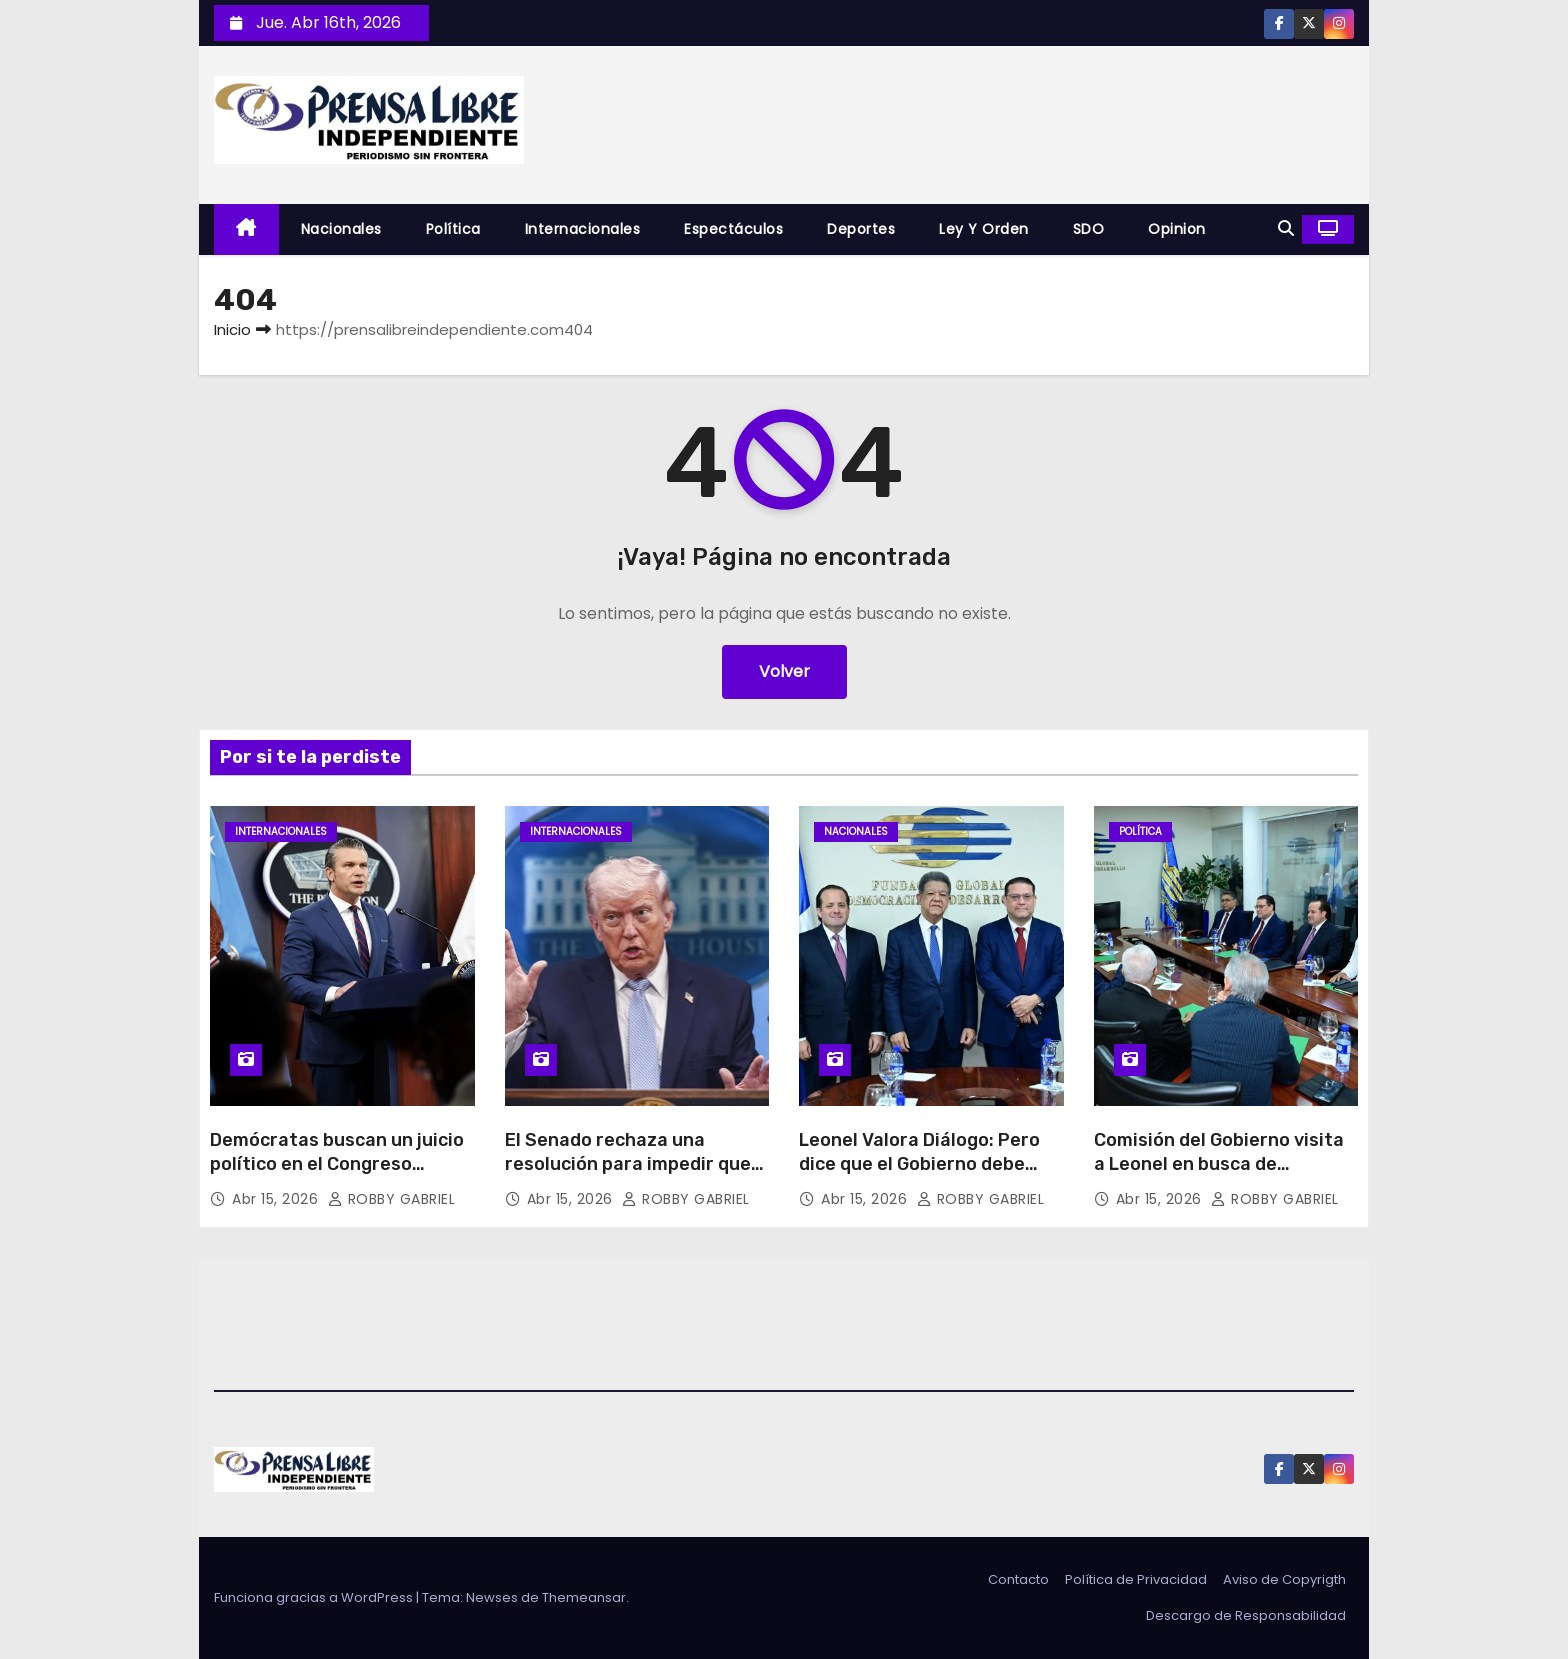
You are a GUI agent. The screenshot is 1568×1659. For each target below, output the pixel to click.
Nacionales (341, 229)
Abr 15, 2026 (277, 1199)
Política (453, 229)
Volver (784, 671)
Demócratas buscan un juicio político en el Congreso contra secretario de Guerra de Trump (337, 1176)
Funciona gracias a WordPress (315, 1597)
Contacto (1018, 1579)
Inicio (232, 329)
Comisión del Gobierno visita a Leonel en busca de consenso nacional (1219, 1164)
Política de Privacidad (1136, 1579)
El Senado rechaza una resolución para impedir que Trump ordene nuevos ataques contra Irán (628, 1176)
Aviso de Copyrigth (1284, 1579)
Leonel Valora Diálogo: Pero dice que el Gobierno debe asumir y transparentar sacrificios (919, 1176)
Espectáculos (733, 229)
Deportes (861, 229)
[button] (1286, 228)
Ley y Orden (984, 229)
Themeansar (584, 1597)
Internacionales (583, 229)
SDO (1089, 229)
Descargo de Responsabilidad (1246, 1615)
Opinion (1177, 229)
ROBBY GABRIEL (392, 1199)
